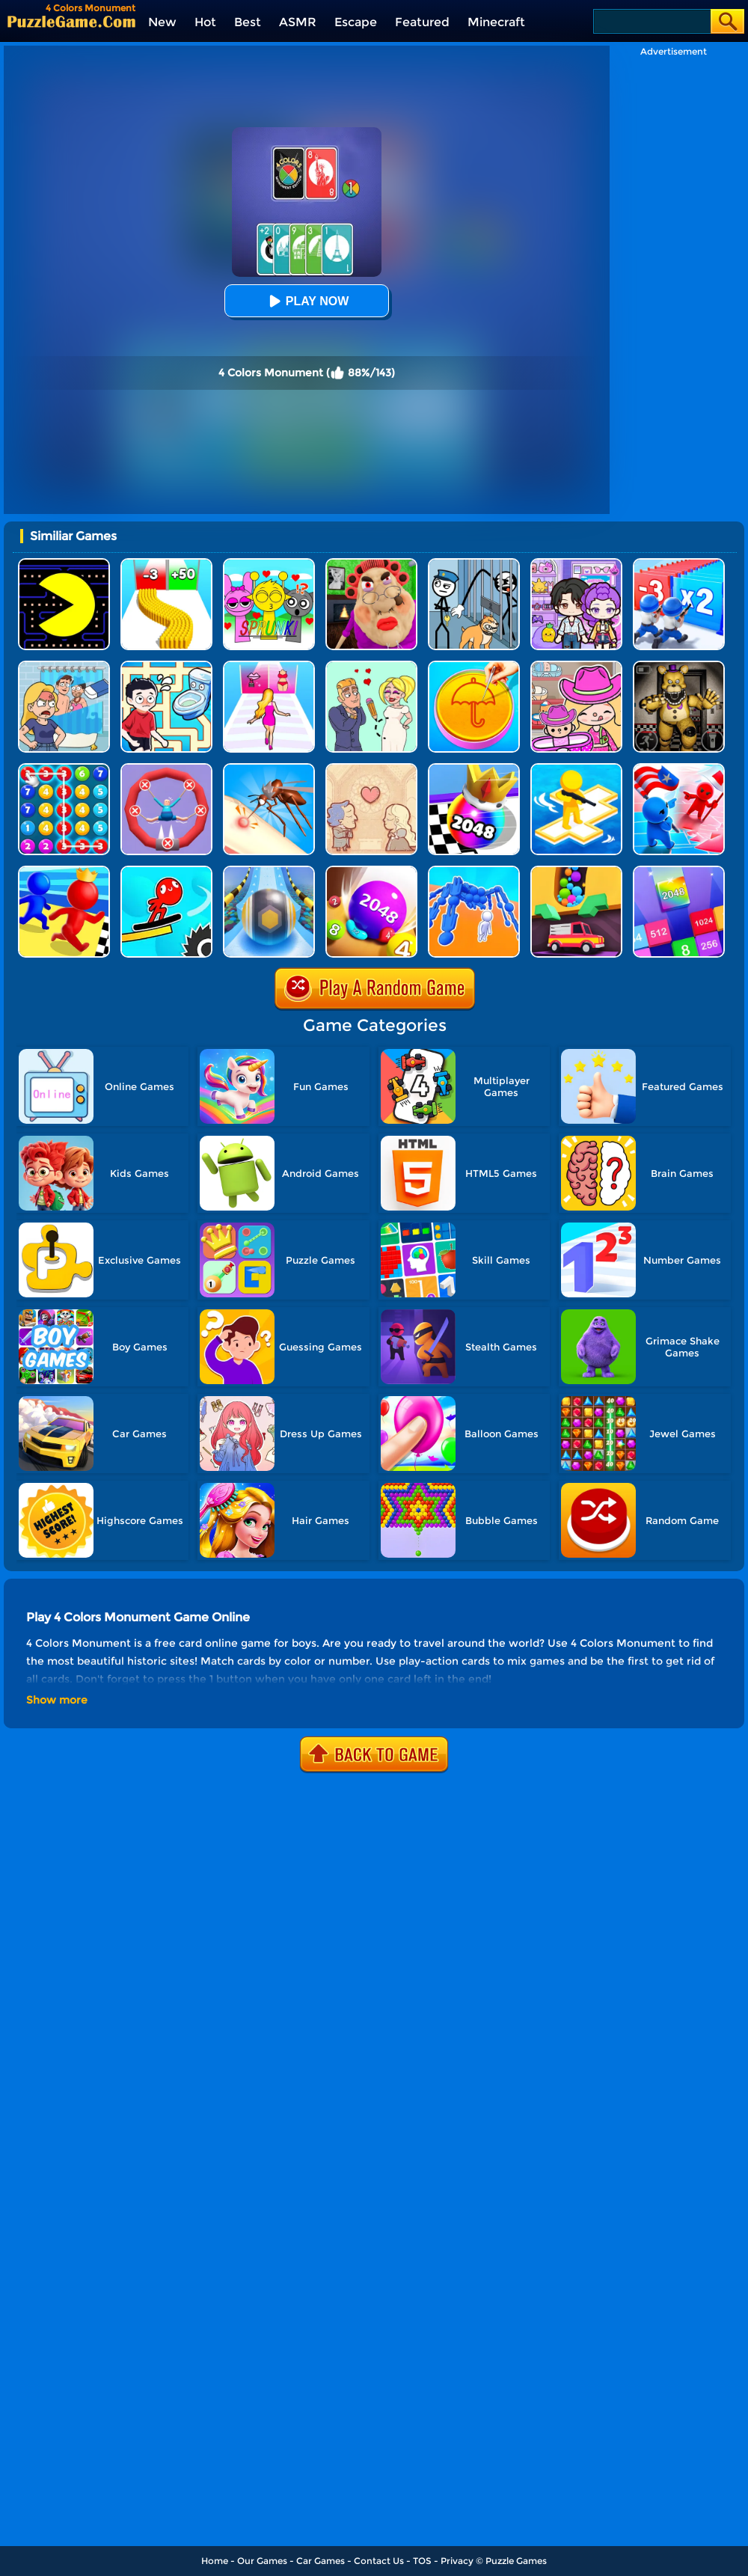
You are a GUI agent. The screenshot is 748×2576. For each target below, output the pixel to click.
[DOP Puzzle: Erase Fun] (64, 666)
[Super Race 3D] (64, 871)
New (162, 22)
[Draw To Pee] (166, 666)
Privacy (457, 2560)
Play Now (307, 301)
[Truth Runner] (269, 666)
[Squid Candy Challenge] (474, 666)
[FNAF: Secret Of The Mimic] (679, 666)
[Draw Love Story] (371, 666)
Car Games (320, 2560)
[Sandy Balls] (576, 871)
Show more (57, 1700)
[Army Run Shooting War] (679, 563)
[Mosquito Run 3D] (269, 768)
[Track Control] (269, 871)
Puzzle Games (516, 2560)
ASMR (297, 22)
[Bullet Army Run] (166, 563)
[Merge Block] (679, 871)
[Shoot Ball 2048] (474, 768)
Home (214, 2560)
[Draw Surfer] (166, 871)
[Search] (651, 21)
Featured (422, 22)
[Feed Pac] (64, 563)
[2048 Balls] (371, 871)
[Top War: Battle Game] (576, 768)
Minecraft (496, 22)
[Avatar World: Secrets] (576, 563)
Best (247, 22)
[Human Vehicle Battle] (474, 871)
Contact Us (379, 2560)
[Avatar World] (576, 666)
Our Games (262, 2560)
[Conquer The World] (679, 768)
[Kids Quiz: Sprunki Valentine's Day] (269, 563)
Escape (355, 22)
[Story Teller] (371, 768)
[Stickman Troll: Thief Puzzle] (474, 563)
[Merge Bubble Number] (64, 768)
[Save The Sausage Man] (166, 768)
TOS (422, 2560)
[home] (71, 21)
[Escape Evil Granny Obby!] (371, 563)
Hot (205, 22)
